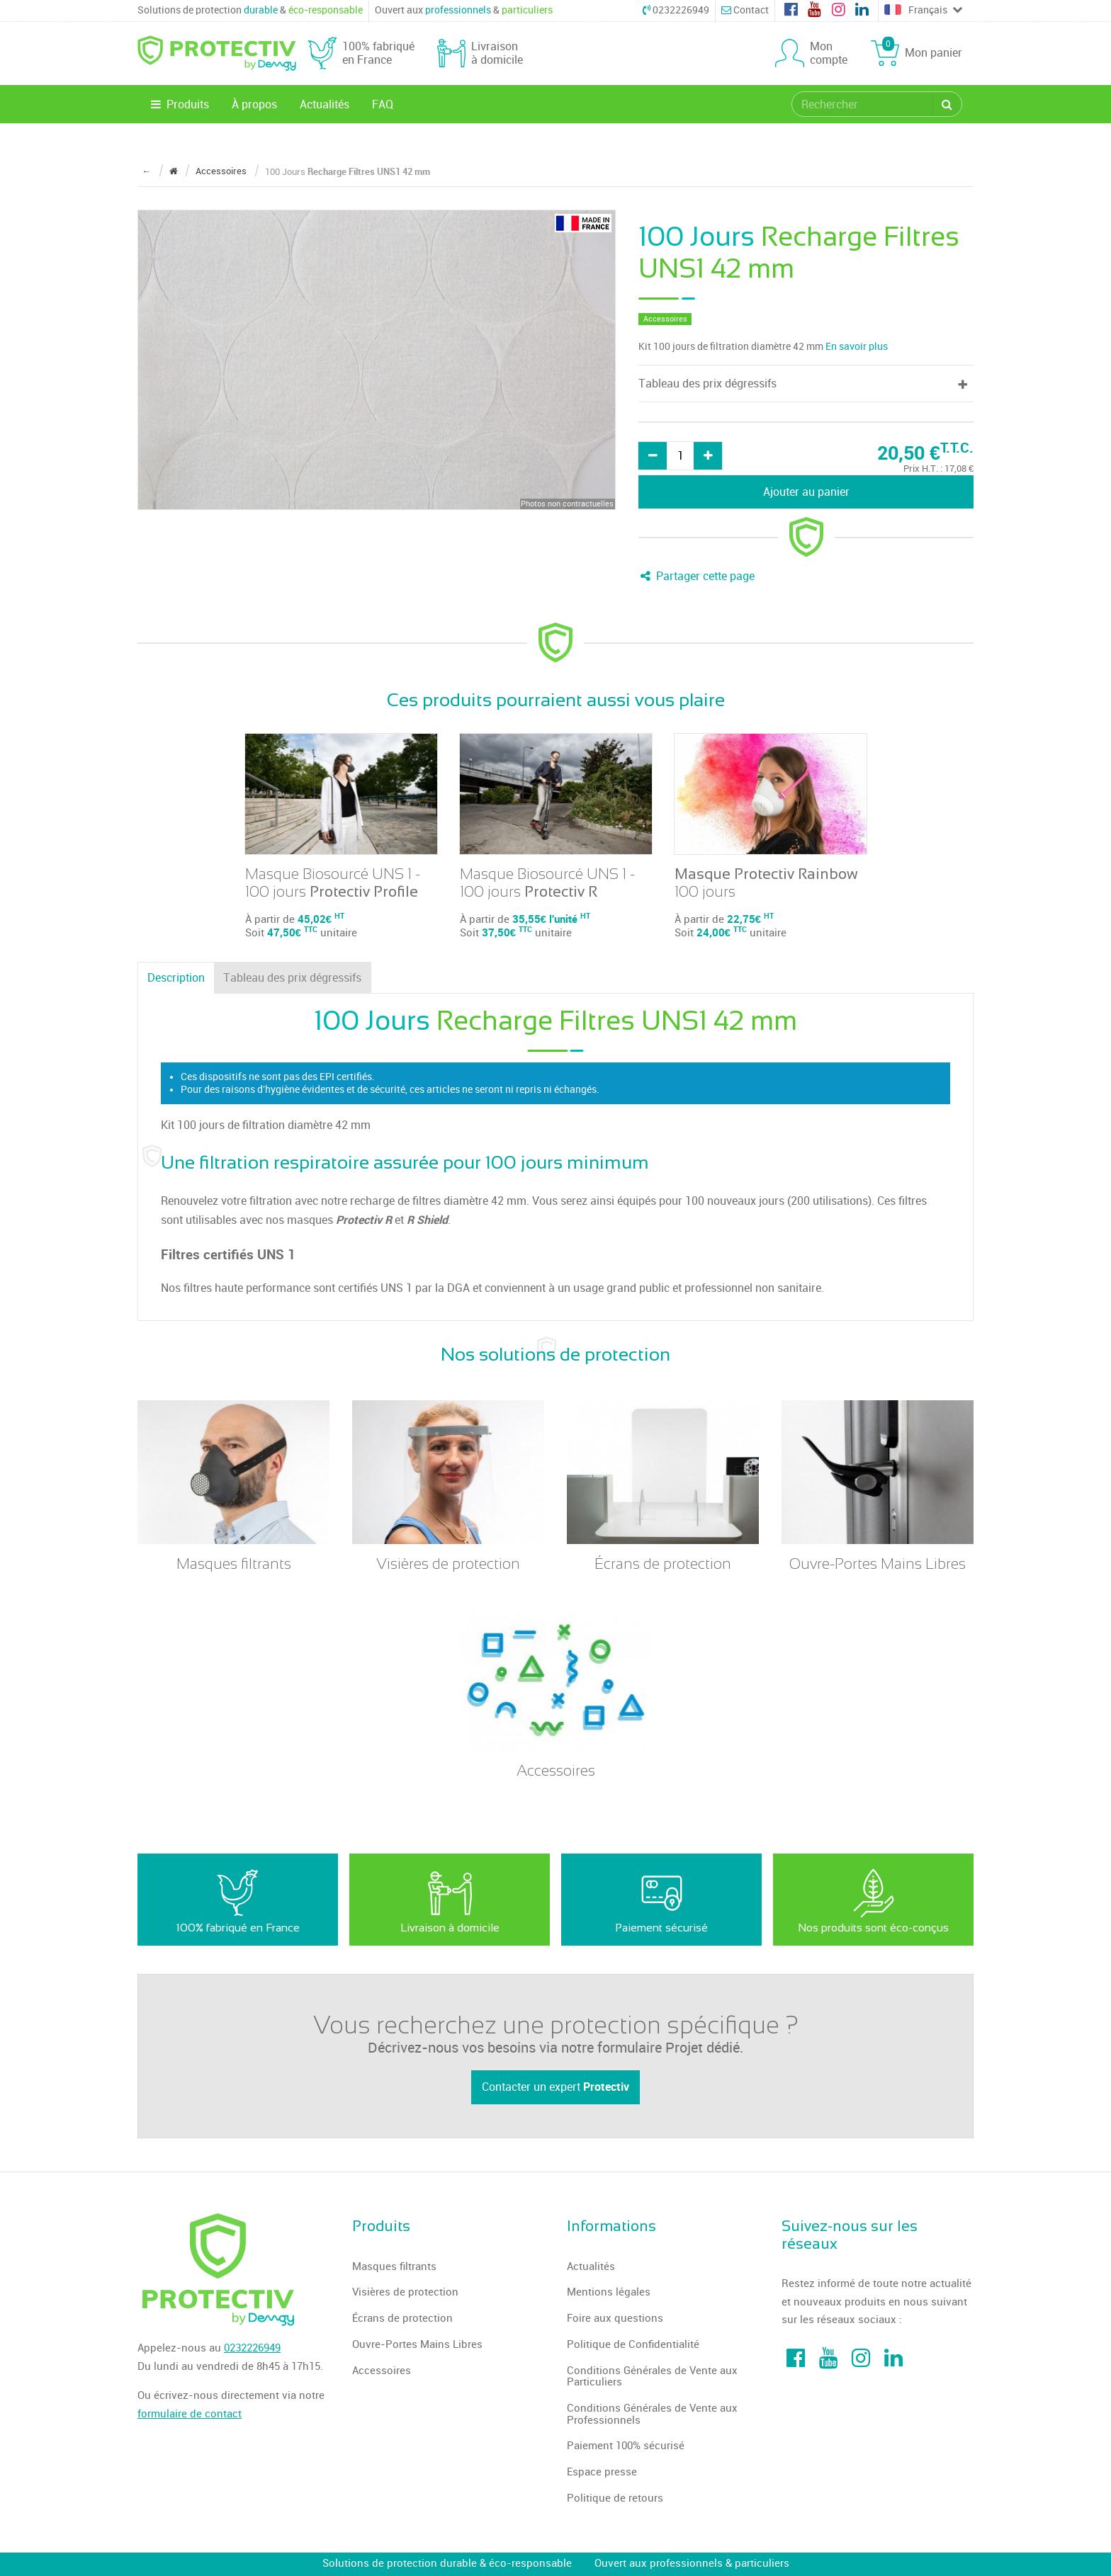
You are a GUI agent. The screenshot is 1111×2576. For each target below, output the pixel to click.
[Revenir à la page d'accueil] (173, 171)
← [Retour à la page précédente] (146, 171)
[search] (863, 104)
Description (176, 978)
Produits (179, 104)
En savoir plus (856, 347)
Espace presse (602, 2472)
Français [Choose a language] (923, 10)
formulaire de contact (189, 2413)
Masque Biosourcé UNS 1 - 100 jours (332, 883)
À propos (254, 104)
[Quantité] (680, 455)
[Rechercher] (946, 104)
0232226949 (676, 10)
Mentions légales (608, 2292)
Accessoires (381, 2370)
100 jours (766, 883)
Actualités (324, 104)
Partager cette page (696, 576)
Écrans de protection (402, 2318)
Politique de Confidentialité (633, 2344)
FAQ (382, 104)
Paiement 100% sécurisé (625, 2445)
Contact (745, 10)
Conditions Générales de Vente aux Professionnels (652, 2414)
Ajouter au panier (806, 492)
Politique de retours (615, 2498)
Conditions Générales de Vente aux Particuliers (652, 2376)
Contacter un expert (555, 2086)
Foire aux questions (615, 2318)
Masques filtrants (394, 2266)
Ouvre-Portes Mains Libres (417, 2344)
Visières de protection (405, 2292)
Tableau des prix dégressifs (292, 978)
